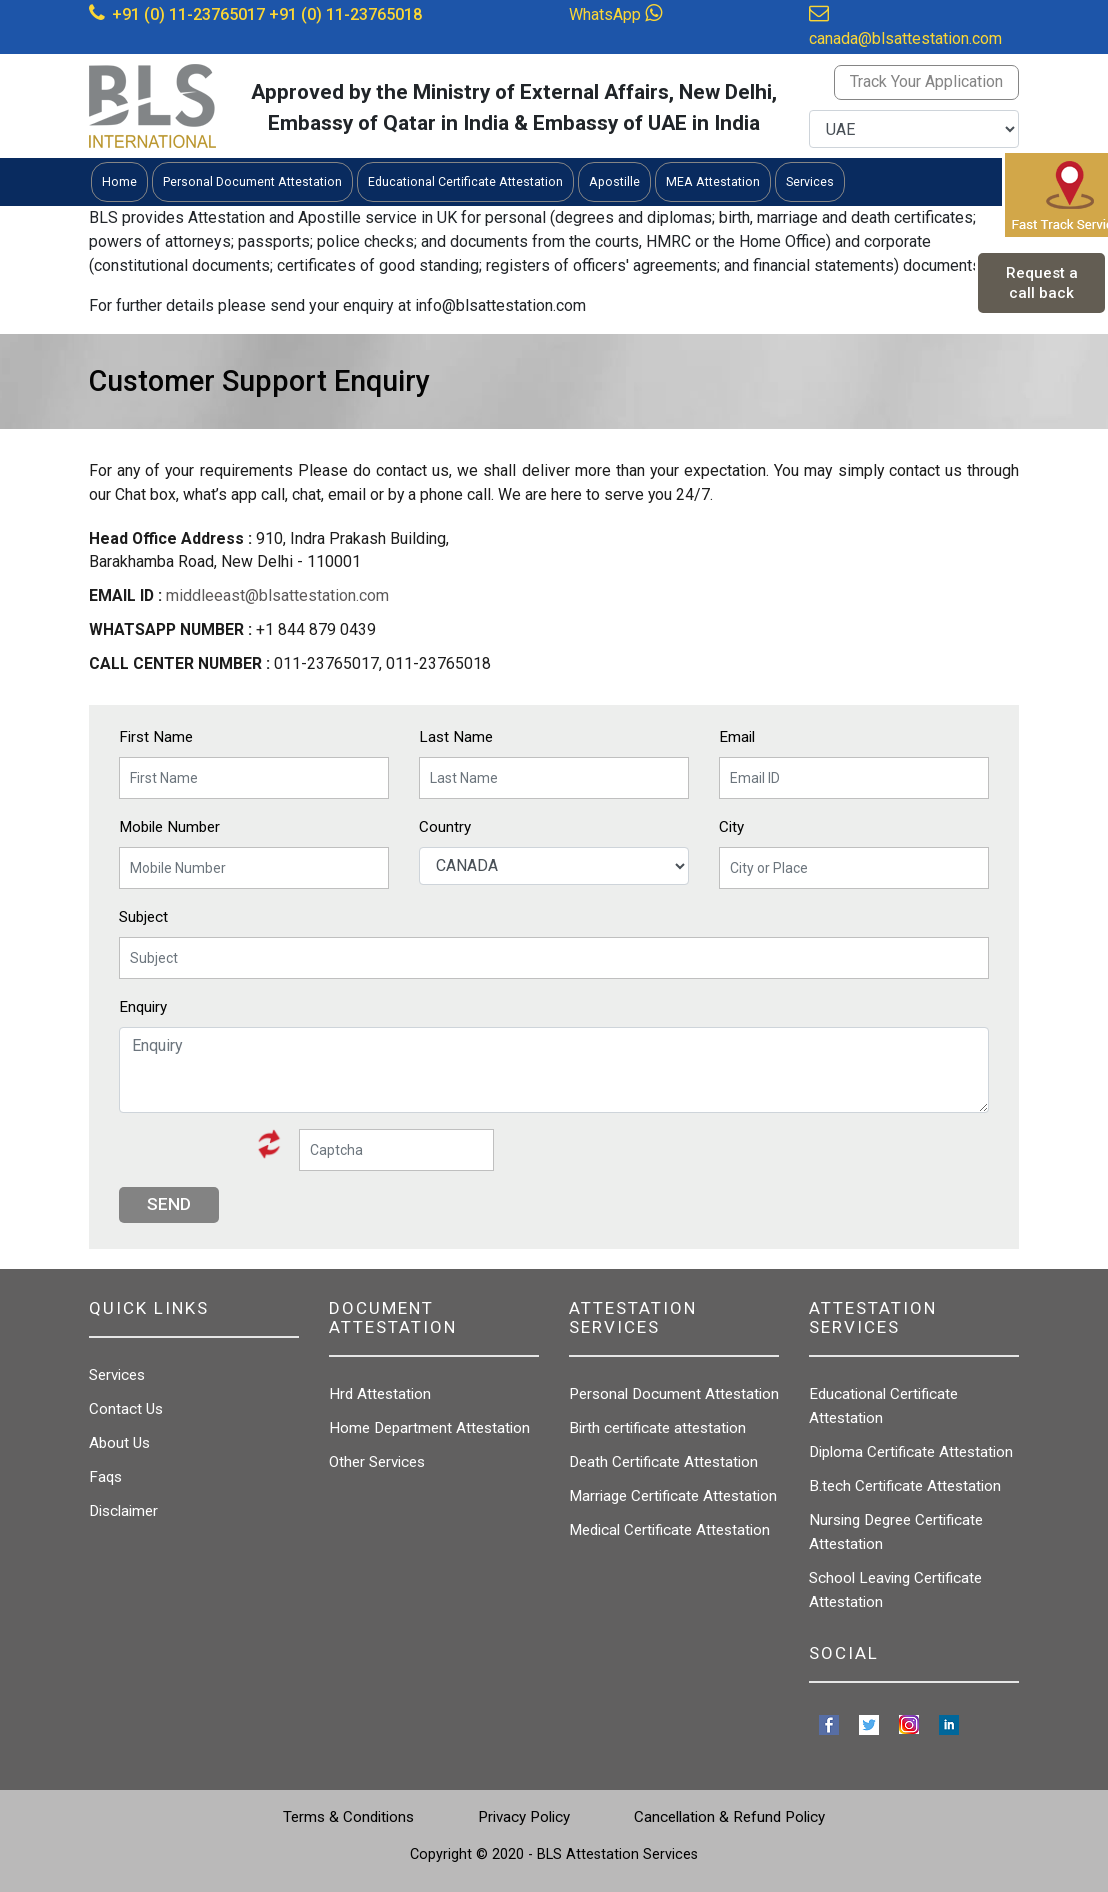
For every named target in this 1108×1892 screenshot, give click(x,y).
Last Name (456, 737)
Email (737, 737)
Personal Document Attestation (674, 1394)
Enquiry (143, 1007)
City (731, 827)
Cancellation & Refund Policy (729, 1817)
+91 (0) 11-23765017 (188, 14)
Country (445, 827)
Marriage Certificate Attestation (673, 1496)
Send (169, 1204)
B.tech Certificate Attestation (905, 1486)
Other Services (377, 1462)
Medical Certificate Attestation (669, 1530)
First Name (156, 737)
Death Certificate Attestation (663, 1462)
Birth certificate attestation (657, 1428)
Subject (143, 917)
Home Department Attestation (429, 1428)
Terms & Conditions (348, 1817)
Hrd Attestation (380, 1394)
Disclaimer (123, 1511)
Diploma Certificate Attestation (911, 1452)
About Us (119, 1443)
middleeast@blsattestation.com (277, 595)
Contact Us (126, 1409)
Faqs (105, 1477)
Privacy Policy (524, 1817)
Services (117, 1375)
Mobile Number (169, 827)
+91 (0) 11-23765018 (345, 14)
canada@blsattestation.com (905, 38)
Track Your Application (926, 81)
